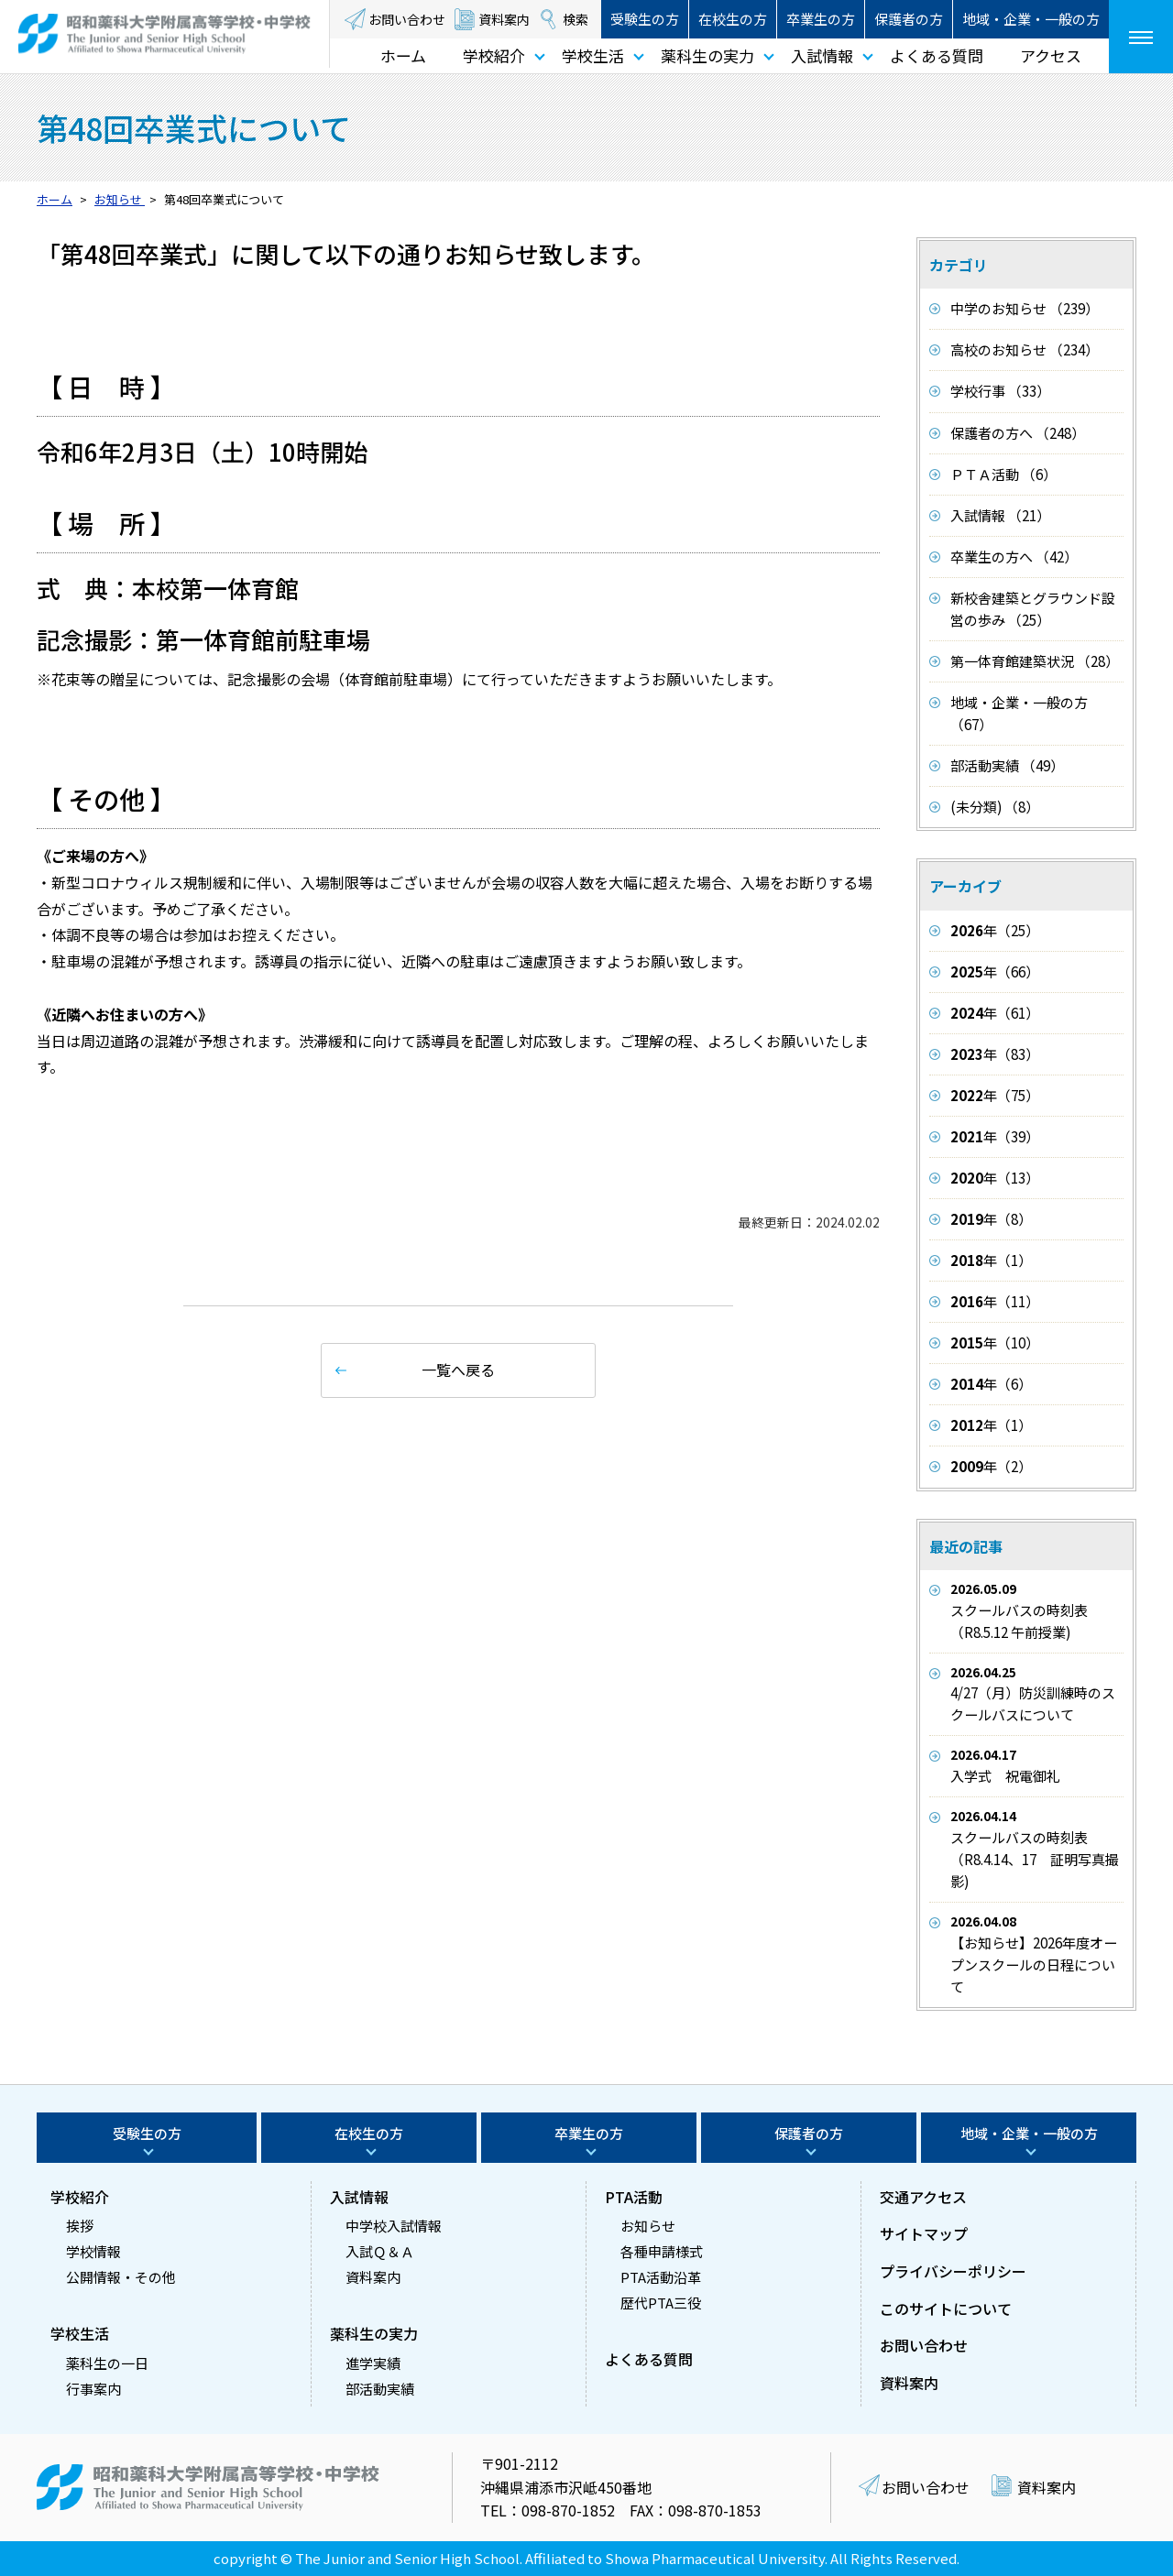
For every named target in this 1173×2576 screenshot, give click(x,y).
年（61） (994, 1012)
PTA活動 (634, 2197)
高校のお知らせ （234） (1024, 349)
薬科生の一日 (107, 2363)
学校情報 (93, 2251)
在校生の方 (732, 18)
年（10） (994, 1342)
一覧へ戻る (458, 1370)
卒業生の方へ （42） (1014, 556)
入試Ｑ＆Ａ (379, 2251)
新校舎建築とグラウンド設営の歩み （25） (1032, 608)
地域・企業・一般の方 (1031, 18)
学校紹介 (494, 55)
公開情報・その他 (121, 2277)
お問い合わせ (406, 19)
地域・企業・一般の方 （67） (1019, 713)
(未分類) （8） (994, 806)
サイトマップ (924, 2233)
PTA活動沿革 (660, 2277)
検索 (575, 19)
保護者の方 (908, 18)
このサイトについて (946, 2308)
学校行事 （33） (1000, 390)
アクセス (1050, 55)
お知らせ (647, 2225)
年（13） (994, 1177)
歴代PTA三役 (660, 2302)
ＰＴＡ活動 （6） (1003, 474)
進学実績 (372, 2363)
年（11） (994, 1301)
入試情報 (822, 55)
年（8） (991, 1218)
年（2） (991, 1466)
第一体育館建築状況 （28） (1034, 661)
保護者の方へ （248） (1017, 432)
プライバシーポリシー (953, 2271)
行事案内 (93, 2388)
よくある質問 (936, 55)
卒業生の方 (820, 18)
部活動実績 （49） (1007, 765)
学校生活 (593, 55)
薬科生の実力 (707, 55)
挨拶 (79, 2225)
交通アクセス (923, 2197)
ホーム (403, 55)
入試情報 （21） (1000, 515)
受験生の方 (644, 18)
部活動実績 (379, 2388)
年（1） (991, 1260)
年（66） (994, 971)
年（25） (994, 930)
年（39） (994, 1136)
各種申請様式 (661, 2251)
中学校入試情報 (393, 2225)
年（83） (994, 1054)
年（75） (994, 1095)
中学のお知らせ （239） (1024, 308)
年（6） (991, 1383)
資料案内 (504, 19)
